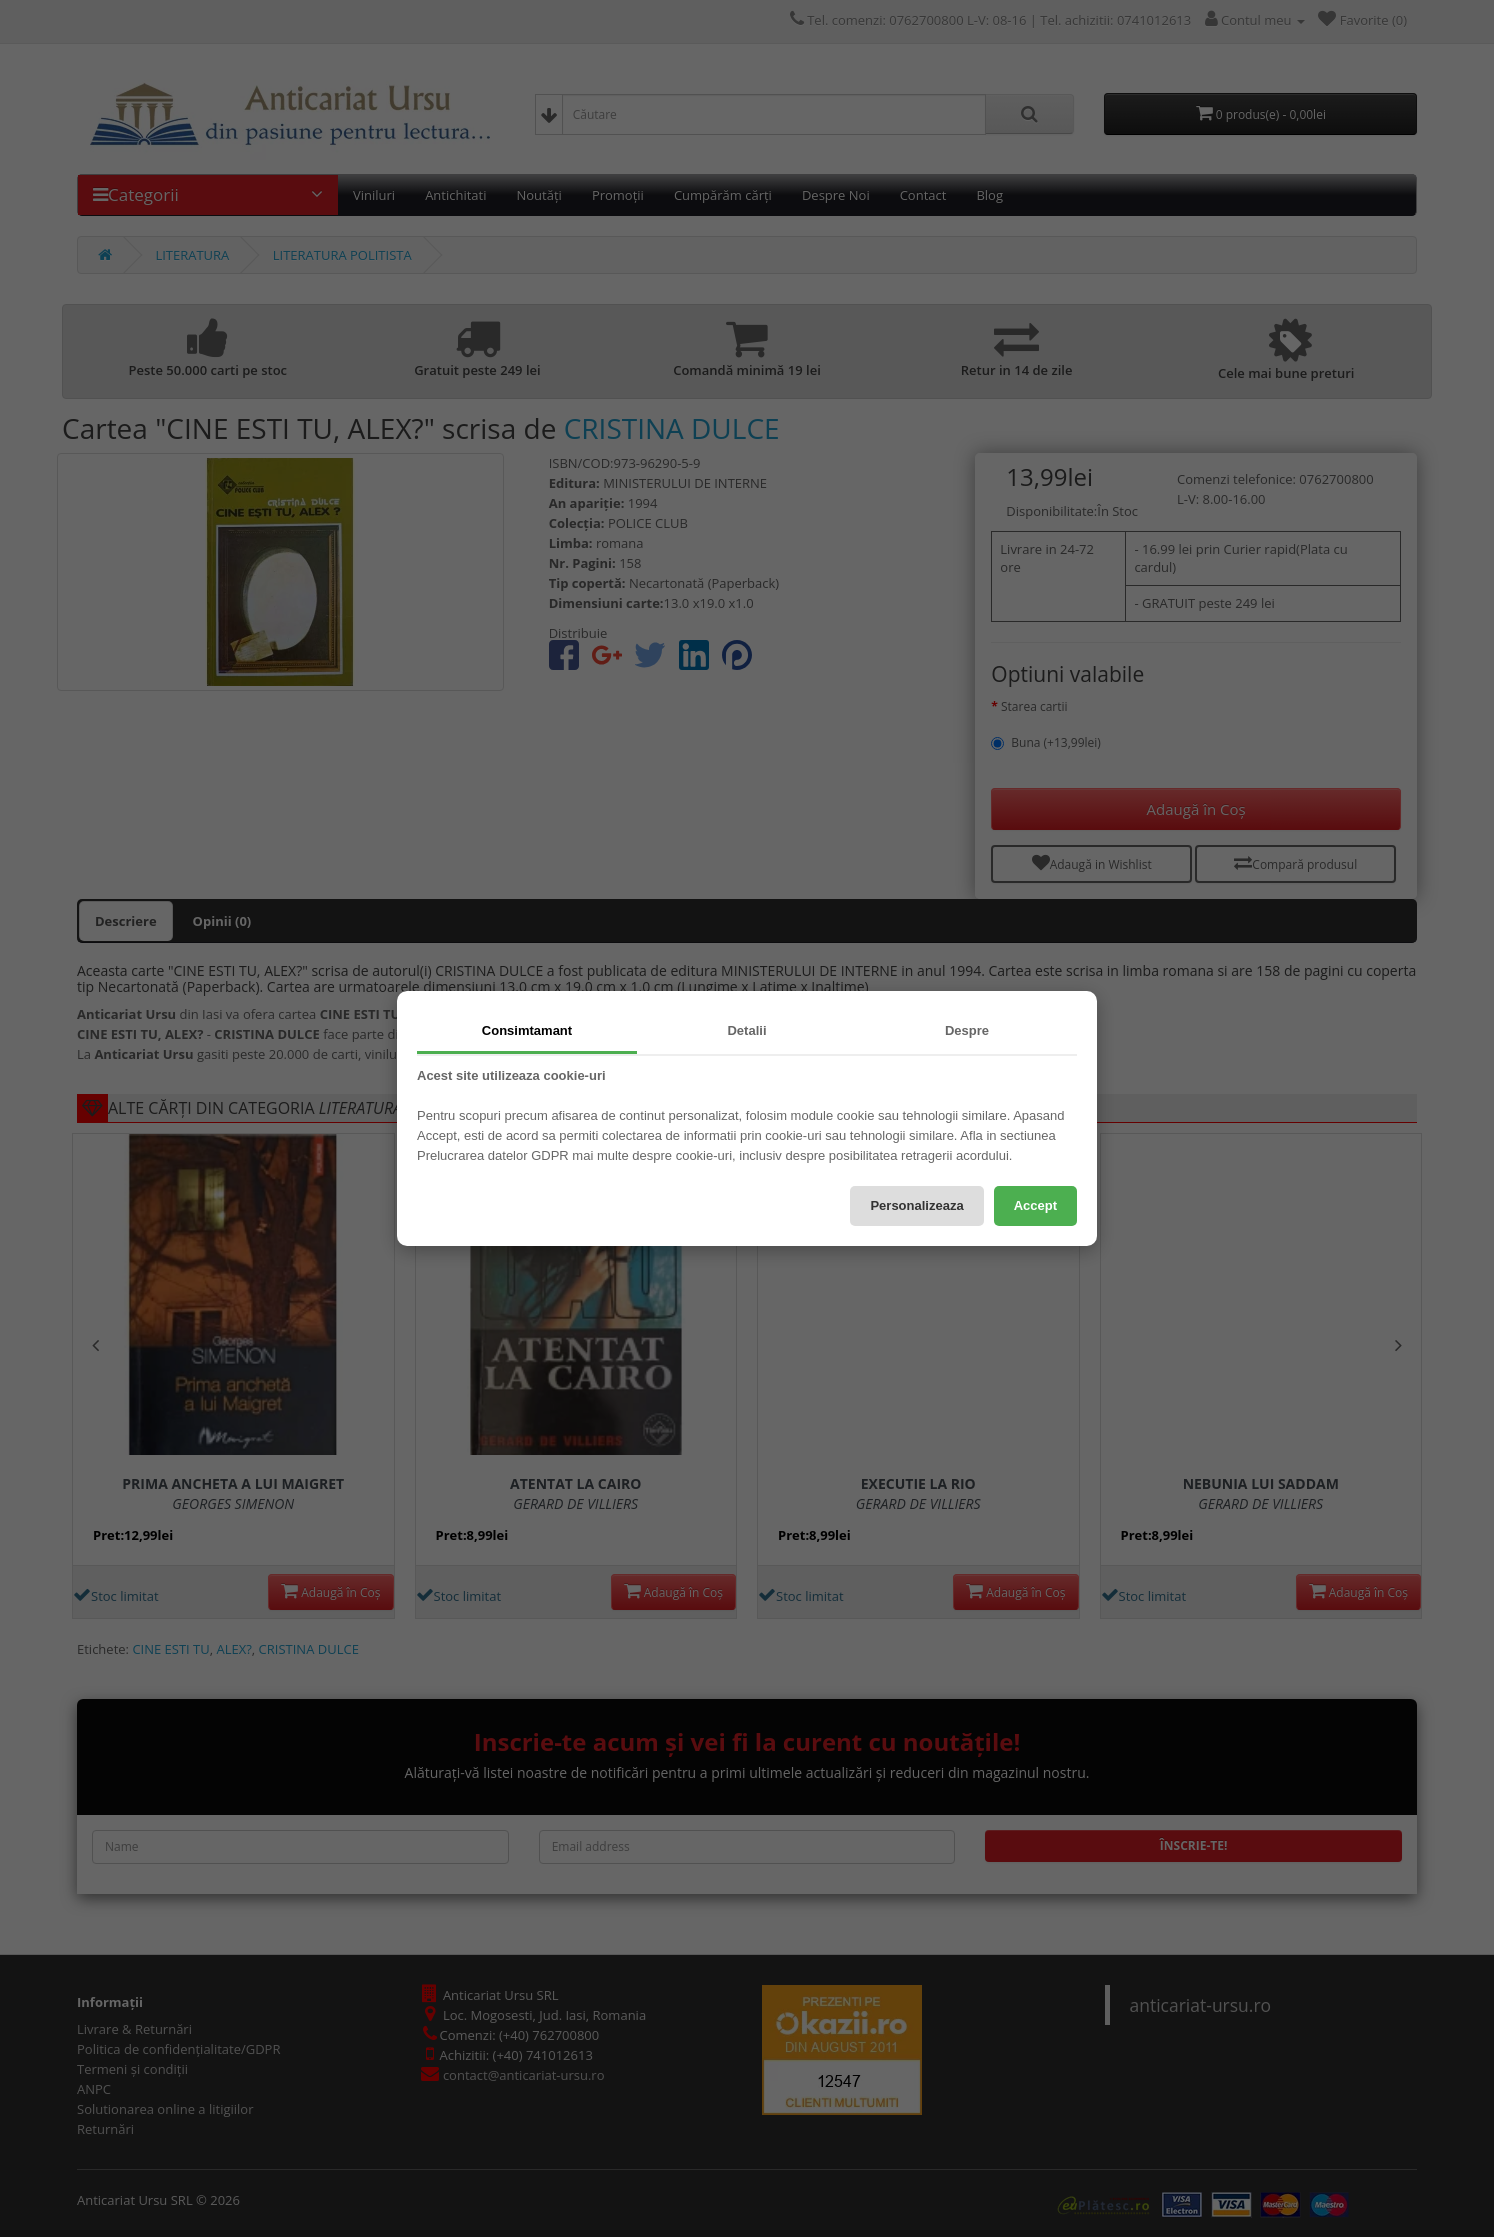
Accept (1035, 1205)
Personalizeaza (916, 1205)
